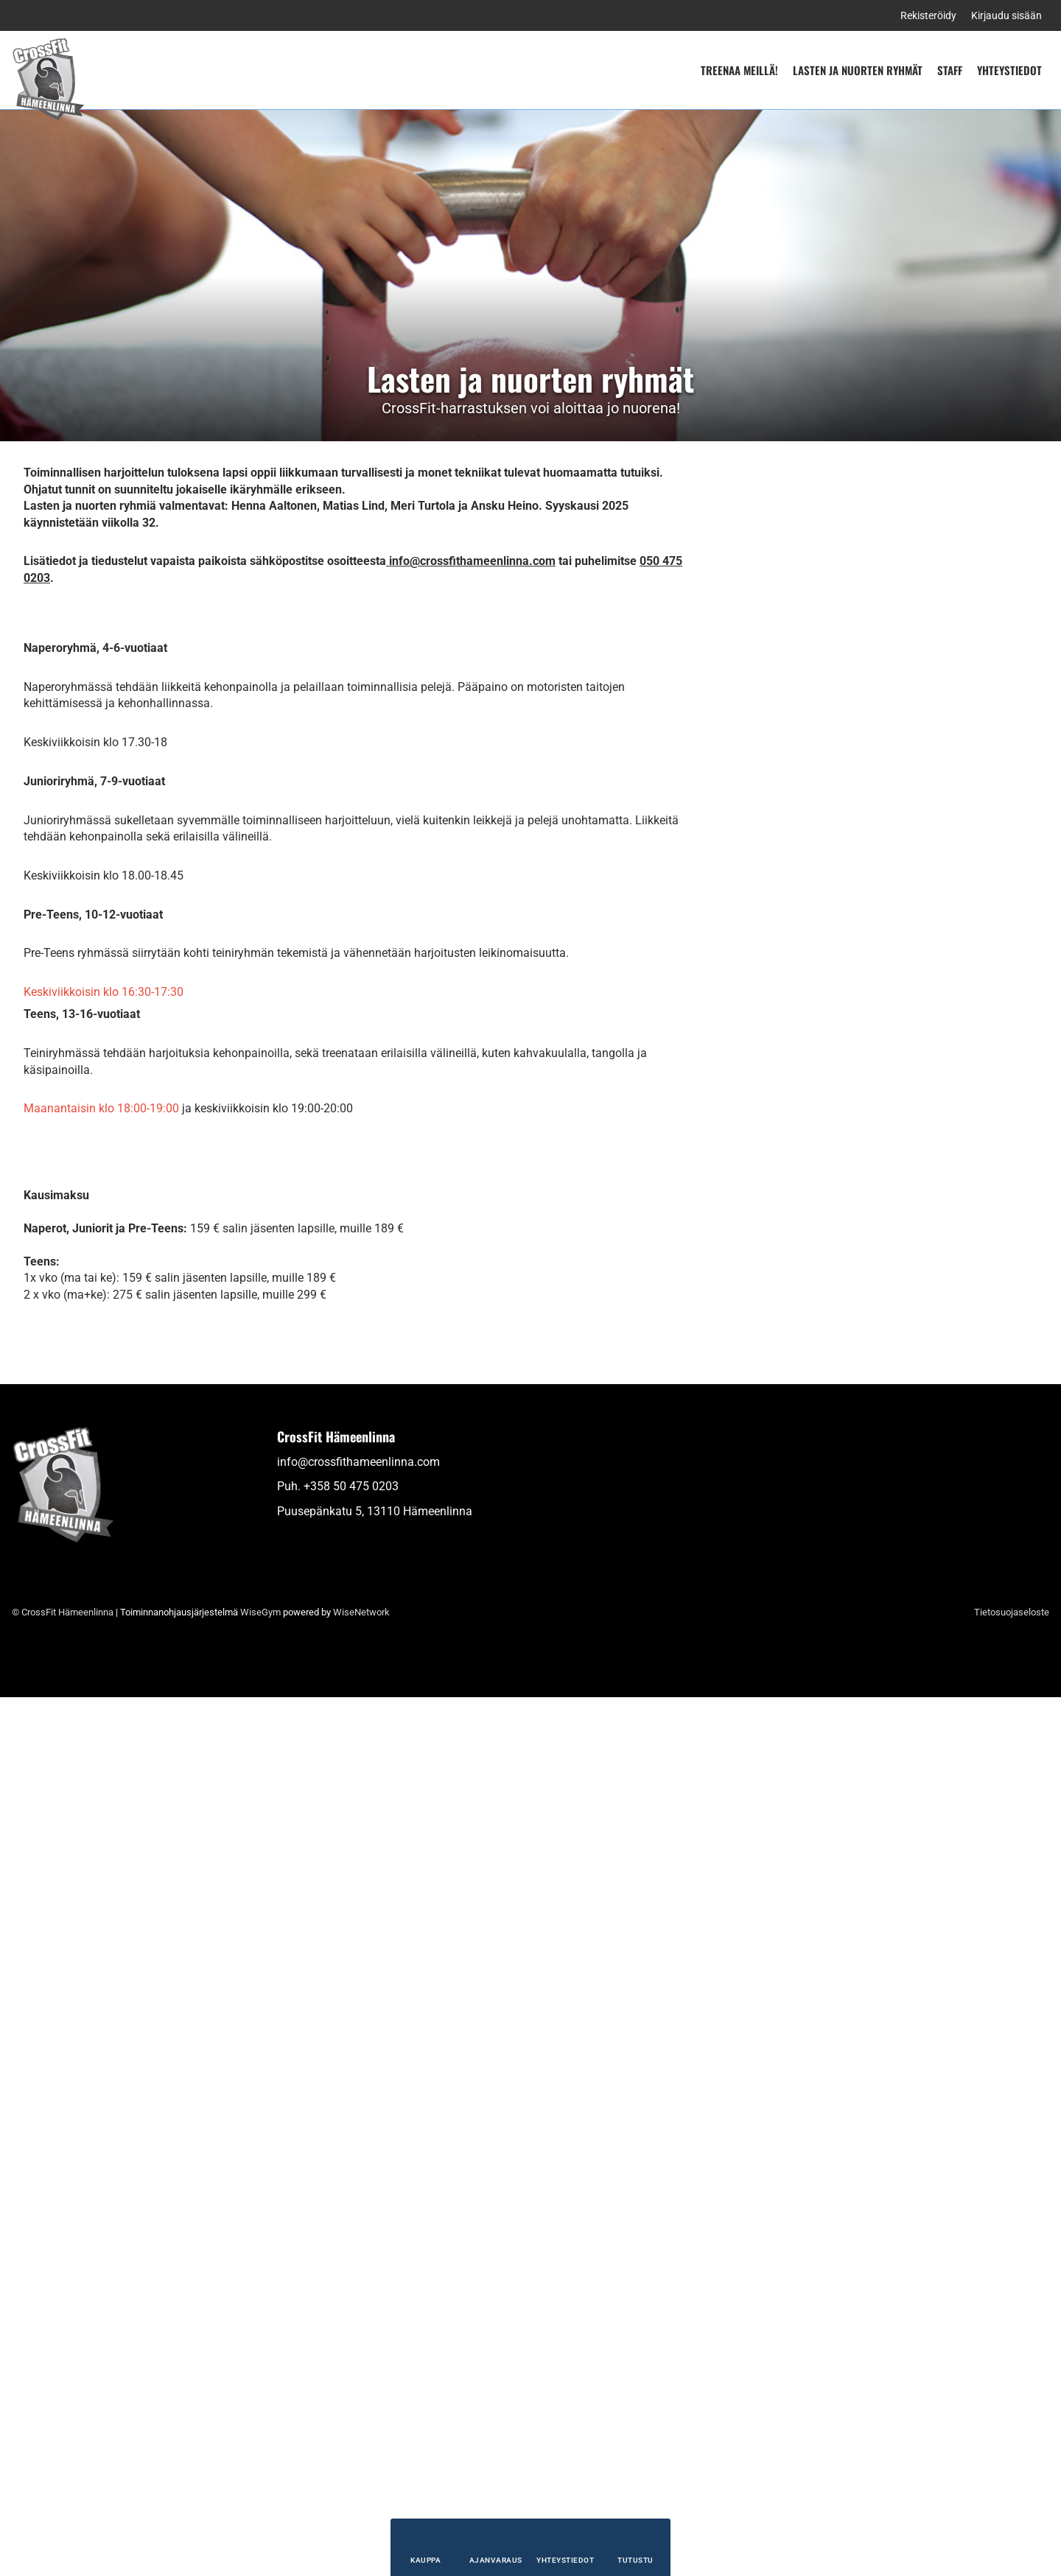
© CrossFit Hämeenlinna (62, 2490)
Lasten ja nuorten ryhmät (857, 70)
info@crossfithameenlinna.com (358, 2341)
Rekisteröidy (928, 15)
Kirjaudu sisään (1006, 15)
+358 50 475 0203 (351, 2365)
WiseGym (260, 2490)
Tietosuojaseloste (1011, 2490)
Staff (949, 70)
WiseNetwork (361, 2490)
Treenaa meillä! (739, 70)
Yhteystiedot (1009, 70)
